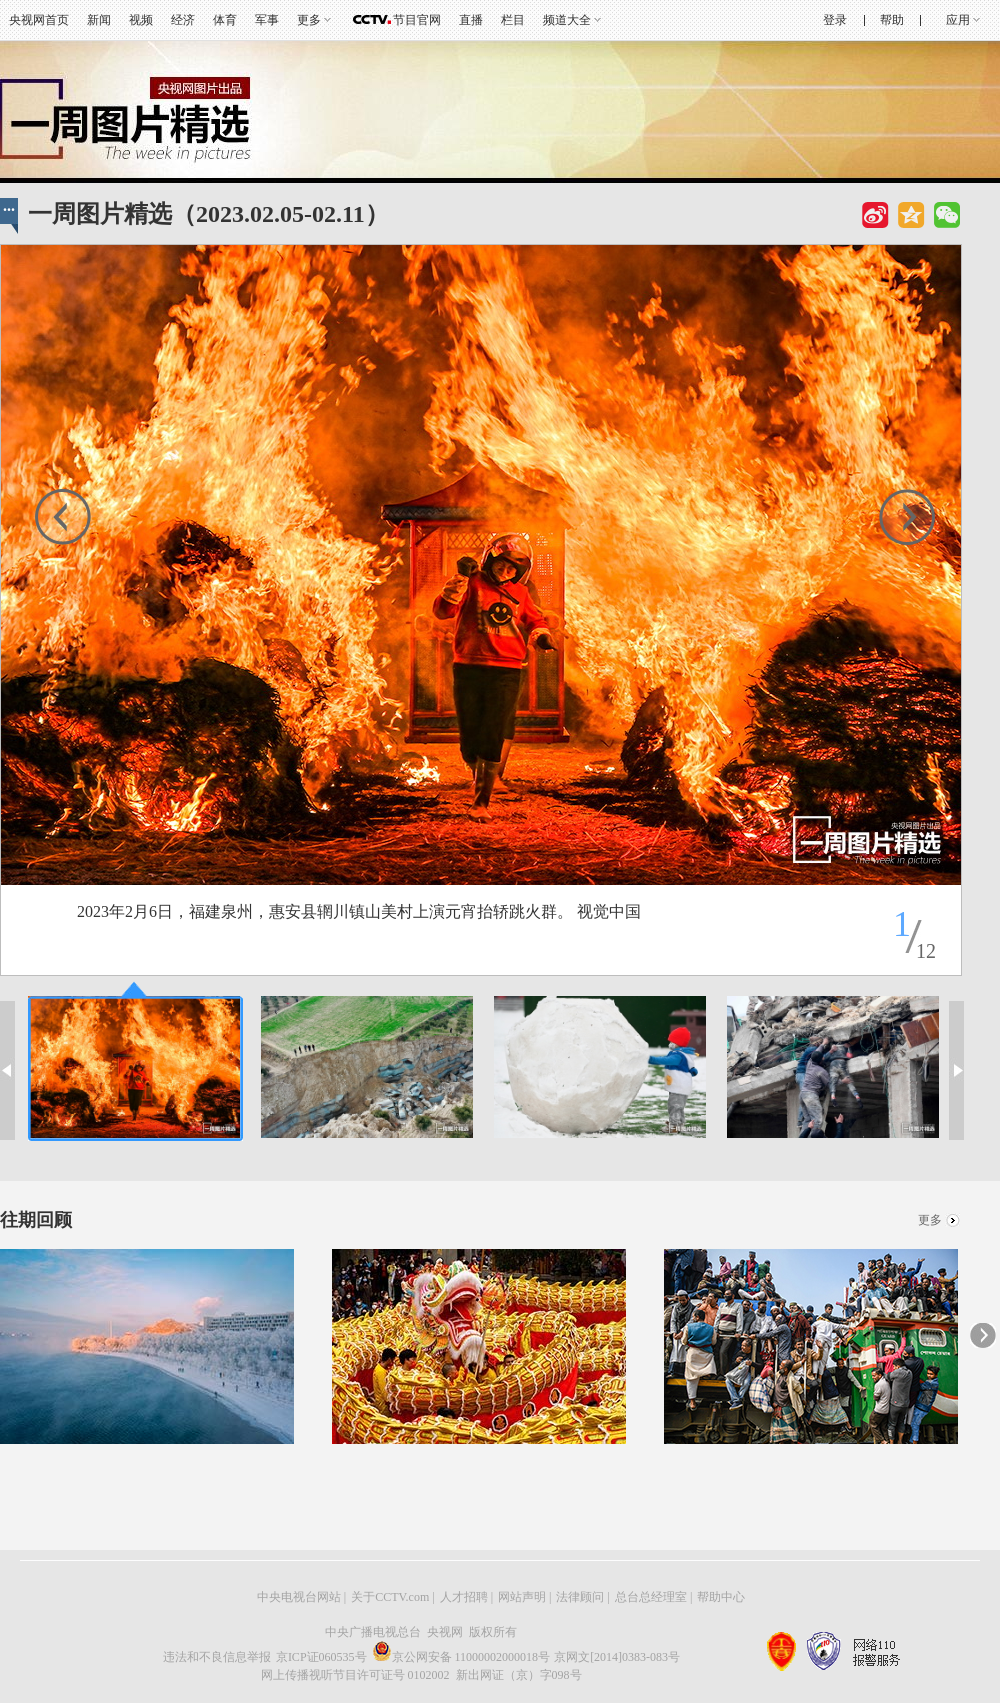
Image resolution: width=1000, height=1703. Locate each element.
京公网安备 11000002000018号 (461, 1657)
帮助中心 (721, 1597)
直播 (471, 20)
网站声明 (522, 1597)
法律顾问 (580, 1597)
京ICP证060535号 (321, 1657)
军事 (267, 20)
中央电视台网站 (299, 1597)
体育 (225, 20)
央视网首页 (39, 20)
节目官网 (417, 20)
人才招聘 (464, 1597)
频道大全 (567, 20)
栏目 (513, 20)
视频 (141, 20)
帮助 (892, 20)
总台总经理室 (651, 1597)
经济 (183, 20)
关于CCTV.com (390, 1597)
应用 (958, 20)
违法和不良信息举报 (217, 1657)
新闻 (99, 20)
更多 (309, 20)
